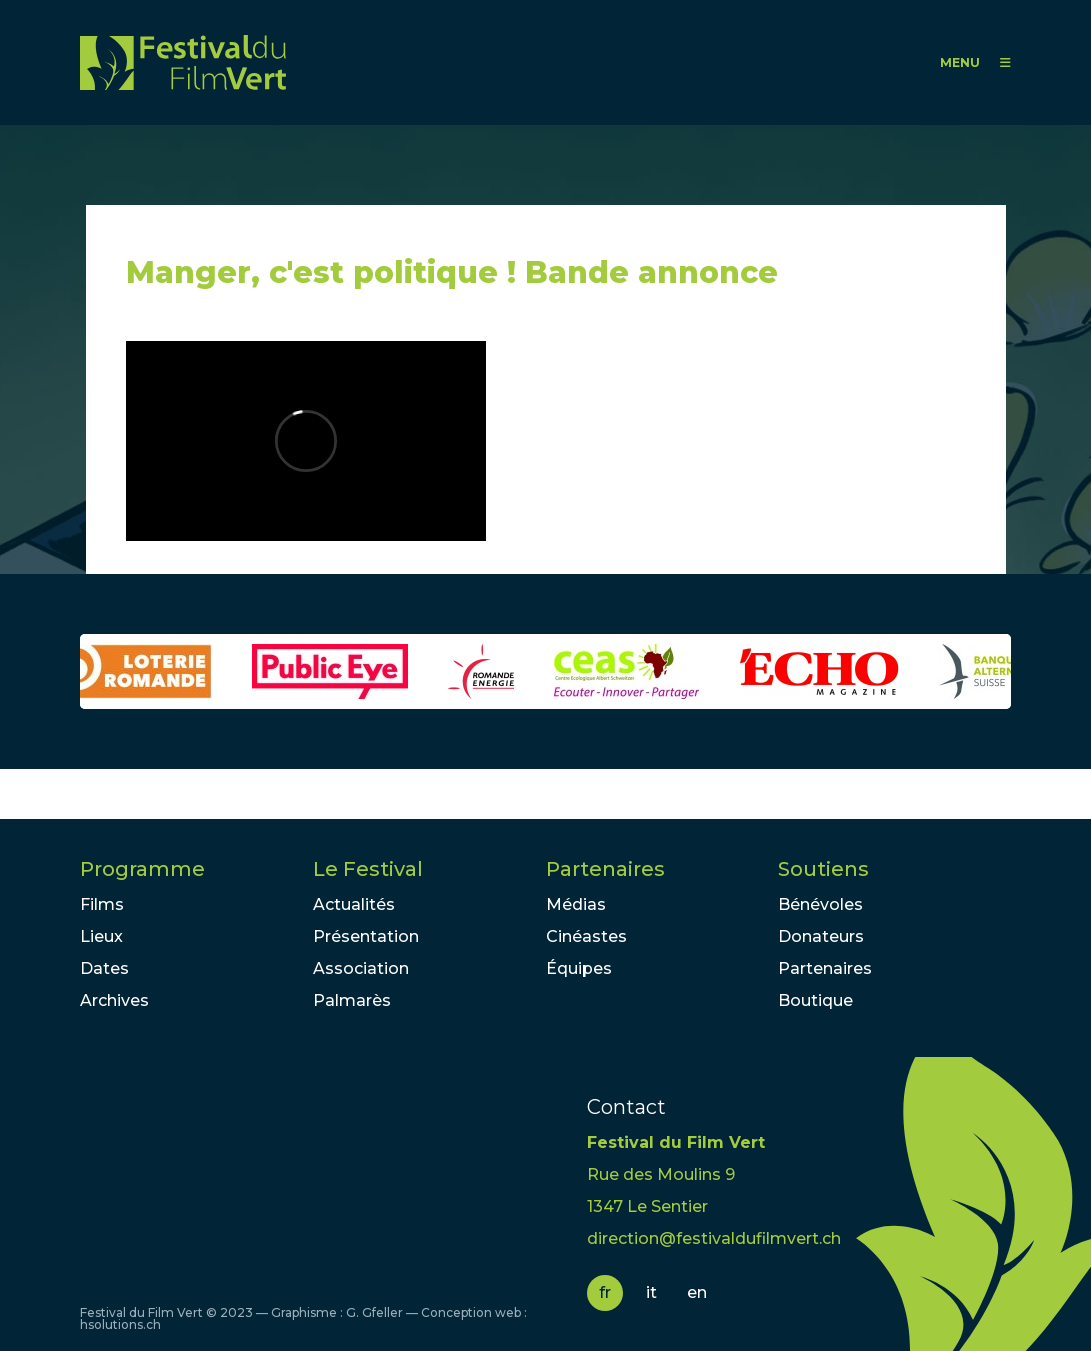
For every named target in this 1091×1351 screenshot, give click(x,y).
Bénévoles (820, 904)
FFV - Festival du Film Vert (183, 62)
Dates (104, 968)
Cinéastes (586, 936)
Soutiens (823, 869)
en (697, 1292)
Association (361, 968)
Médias (576, 904)
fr (605, 1292)
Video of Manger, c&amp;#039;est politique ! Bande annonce (306, 441)
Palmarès (352, 1000)
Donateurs (821, 936)
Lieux (101, 936)
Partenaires (605, 869)
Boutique (815, 1000)
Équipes (579, 968)
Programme (142, 869)
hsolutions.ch (120, 1324)
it (651, 1292)
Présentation (366, 936)
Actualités (354, 904)
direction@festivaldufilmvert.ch (714, 1238)
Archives (114, 1000)
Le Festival (368, 869)
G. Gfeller (374, 1312)
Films (102, 904)
